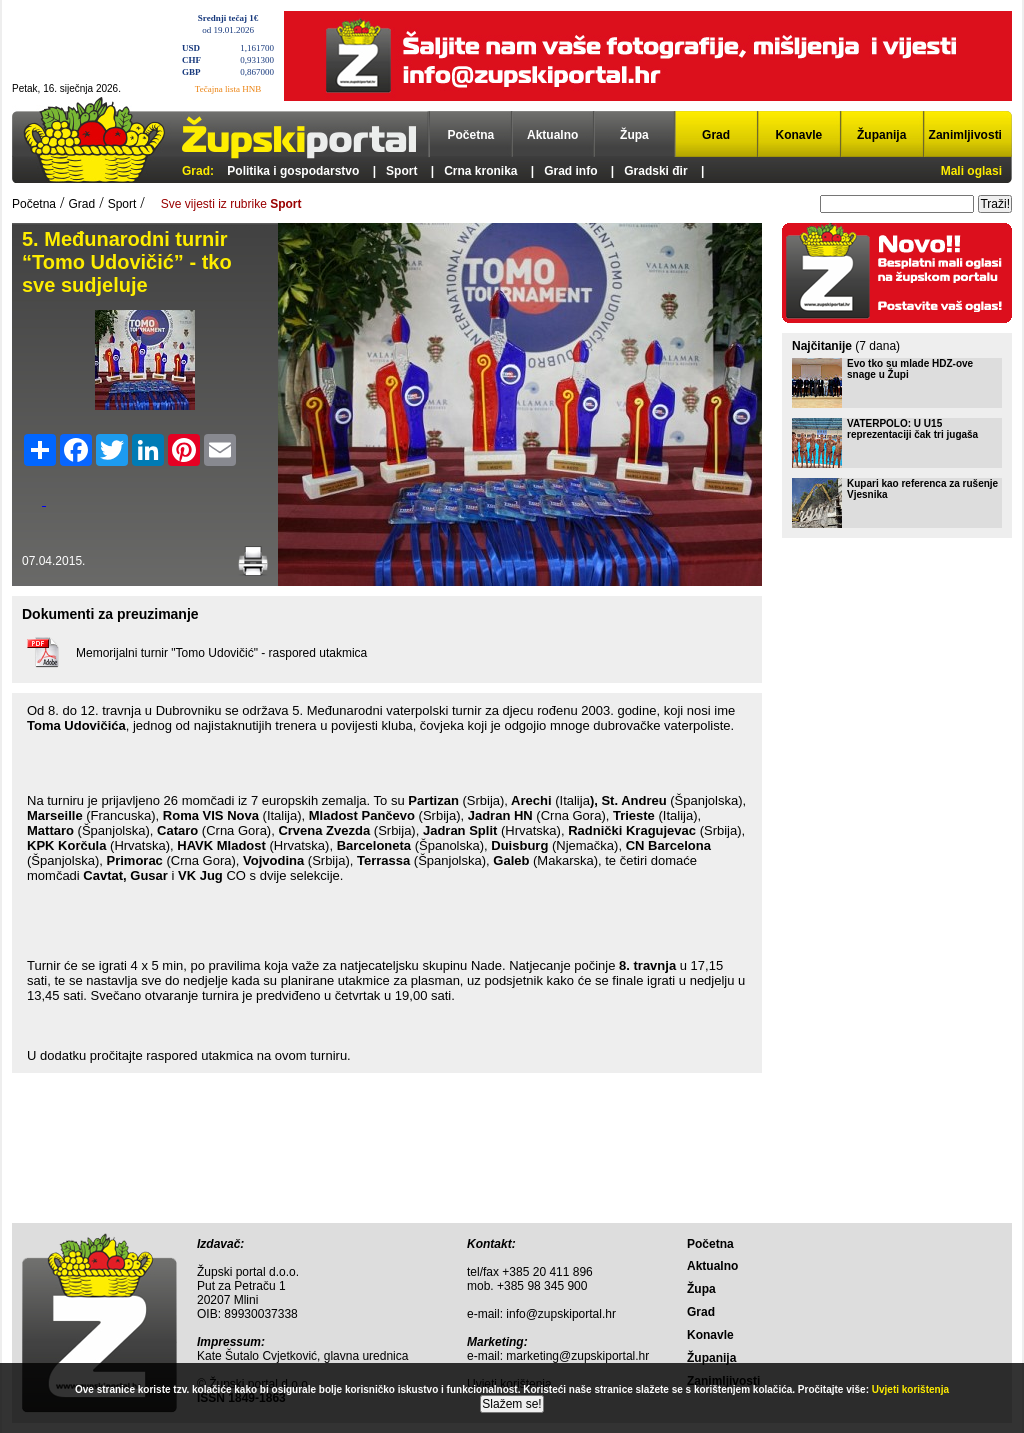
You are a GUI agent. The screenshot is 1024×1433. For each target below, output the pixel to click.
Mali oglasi (971, 171)
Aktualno (552, 135)
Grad (716, 135)
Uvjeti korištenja (910, 1389)
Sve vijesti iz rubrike (231, 204)
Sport (401, 171)
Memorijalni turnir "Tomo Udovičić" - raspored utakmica (221, 653)
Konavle (799, 135)
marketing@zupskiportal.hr (577, 1356)
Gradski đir (655, 171)
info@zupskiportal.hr (561, 1314)
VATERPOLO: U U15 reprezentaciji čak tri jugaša (912, 429)
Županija (881, 135)
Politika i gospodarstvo (293, 171)
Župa (634, 135)
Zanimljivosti (965, 135)
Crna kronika (480, 171)
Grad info (570, 171)
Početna (471, 135)
